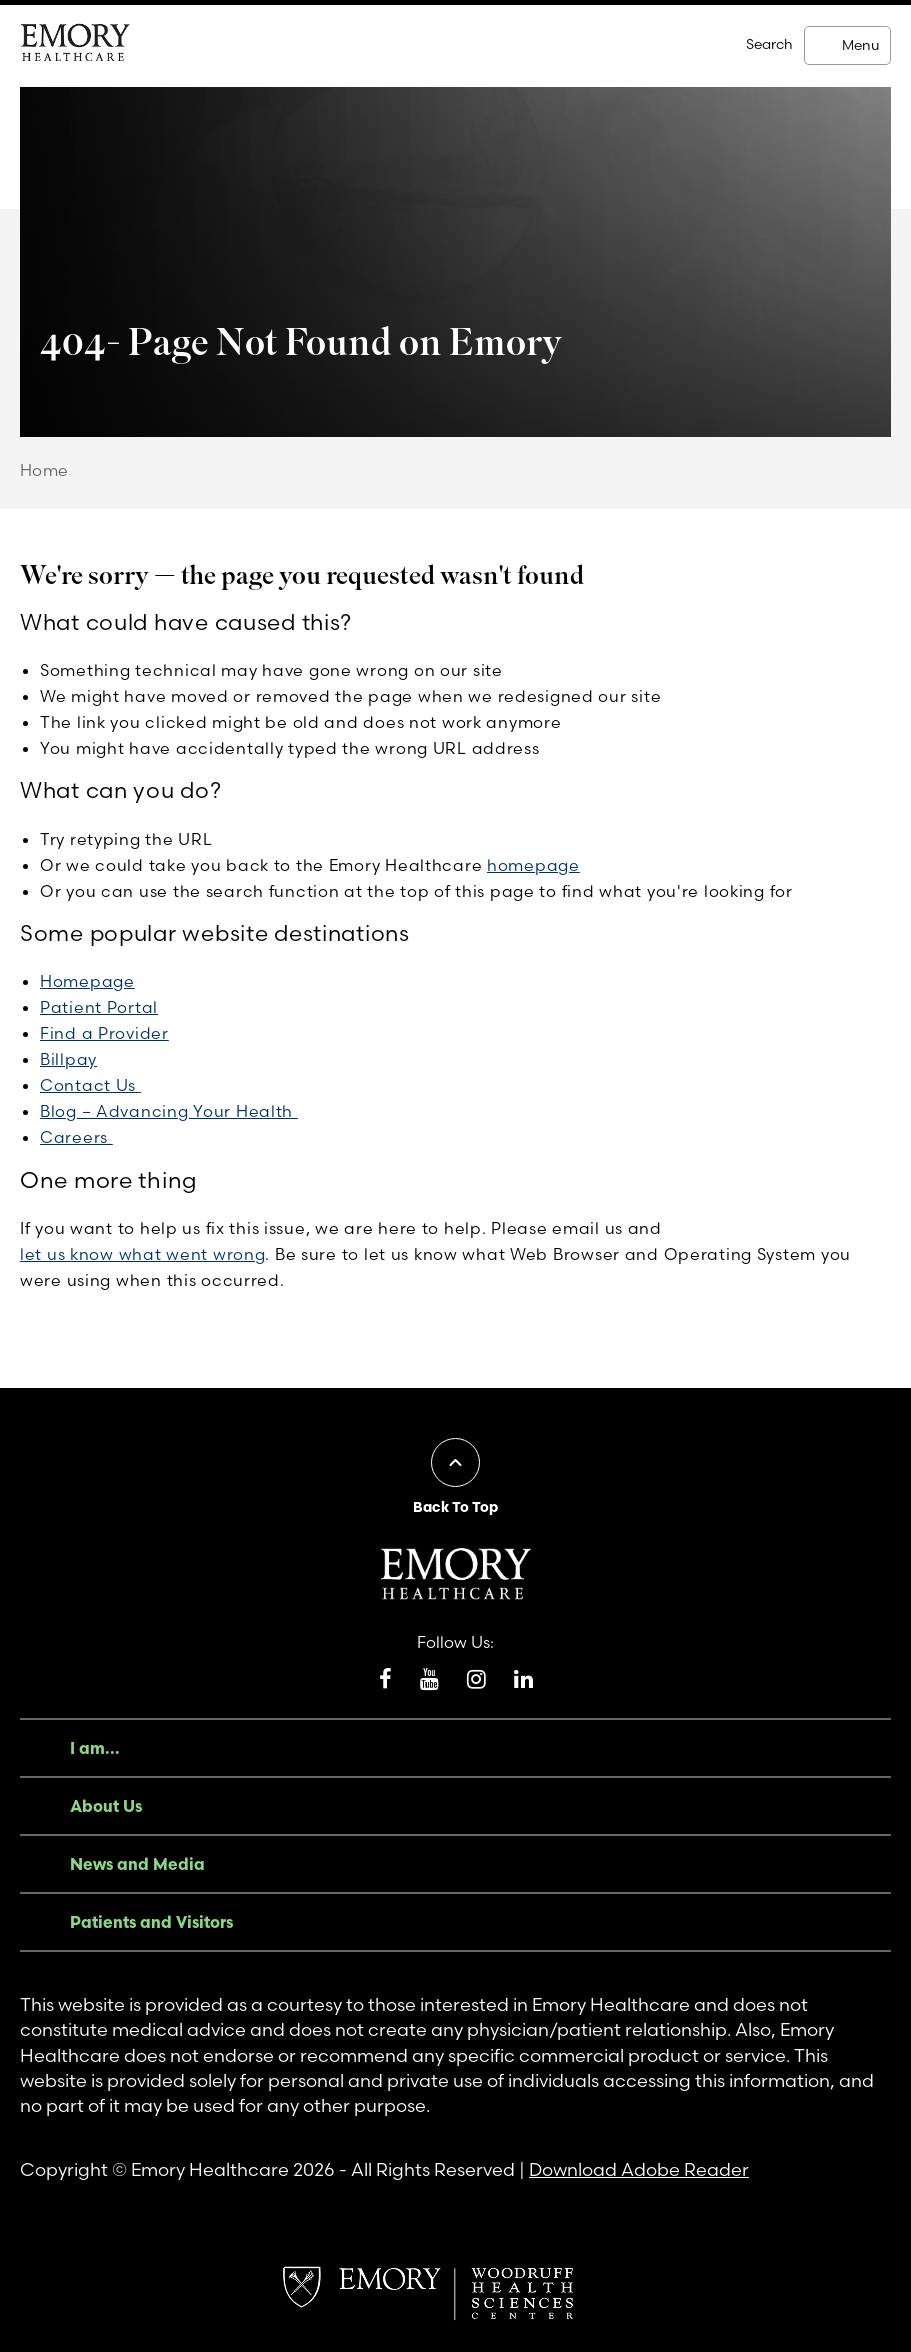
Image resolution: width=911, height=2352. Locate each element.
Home (44, 470)
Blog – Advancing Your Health (169, 1111)
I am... (95, 1748)
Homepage (87, 981)
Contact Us (90, 1085)
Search (769, 44)
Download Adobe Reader (639, 2169)
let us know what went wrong (142, 1254)
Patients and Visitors (151, 1922)
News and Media (137, 1864)
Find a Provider (104, 1033)
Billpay (68, 1059)
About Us (106, 1806)
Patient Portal (99, 1007)
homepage (533, 865)
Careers (76, 1137)
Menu (860, 45)
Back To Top (455, 1507)
